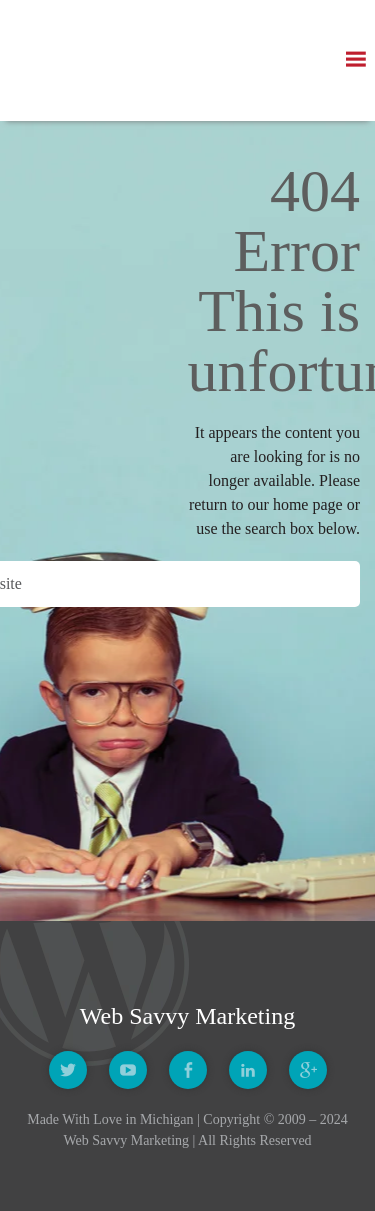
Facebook (188, 1070)
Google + (308, 1070)
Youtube (128, 1070)
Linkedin (248, 1070)
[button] (355, 59)
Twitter (68, 1070)
